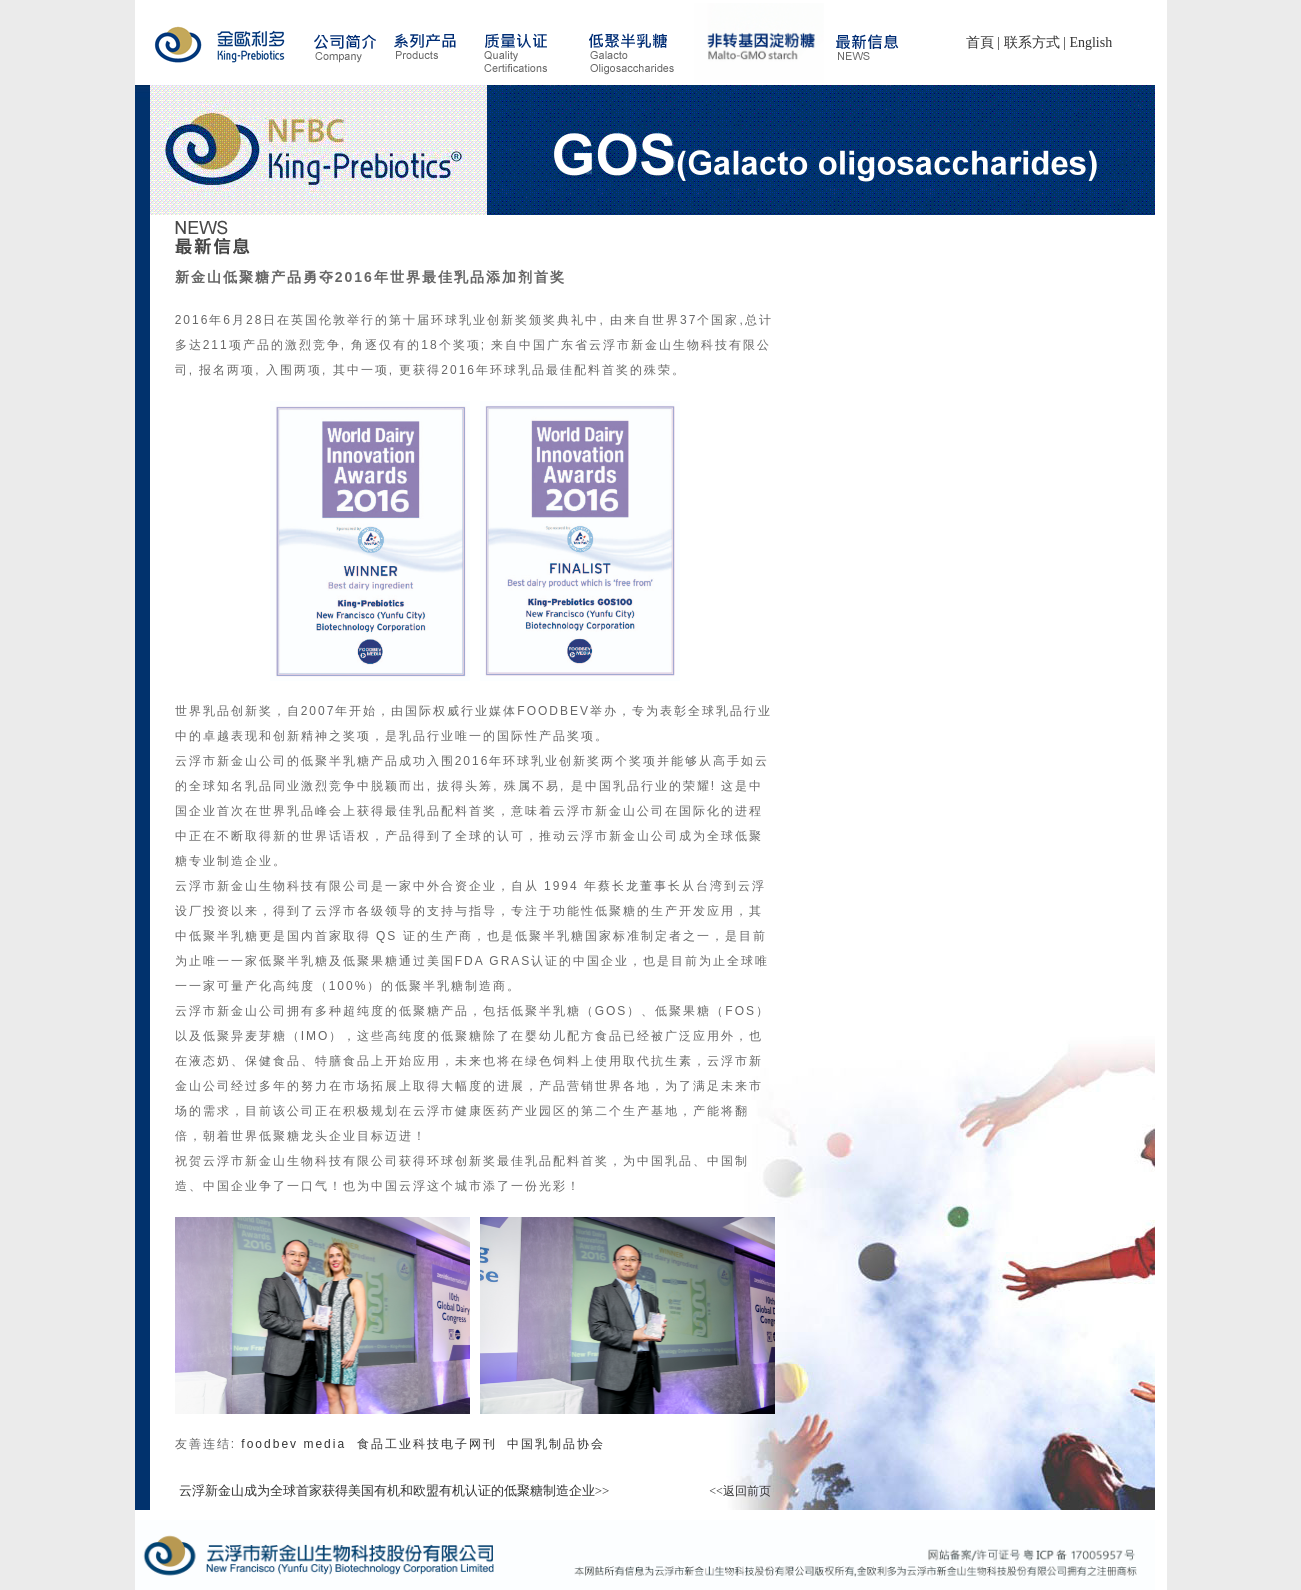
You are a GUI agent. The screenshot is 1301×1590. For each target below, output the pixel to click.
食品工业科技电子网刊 (432, 1444)
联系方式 (1032, 42)
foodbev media (296, 1444)
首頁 (980, 42)
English (1090, 42)
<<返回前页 (740, 1491)
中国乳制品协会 (556, 1444)
